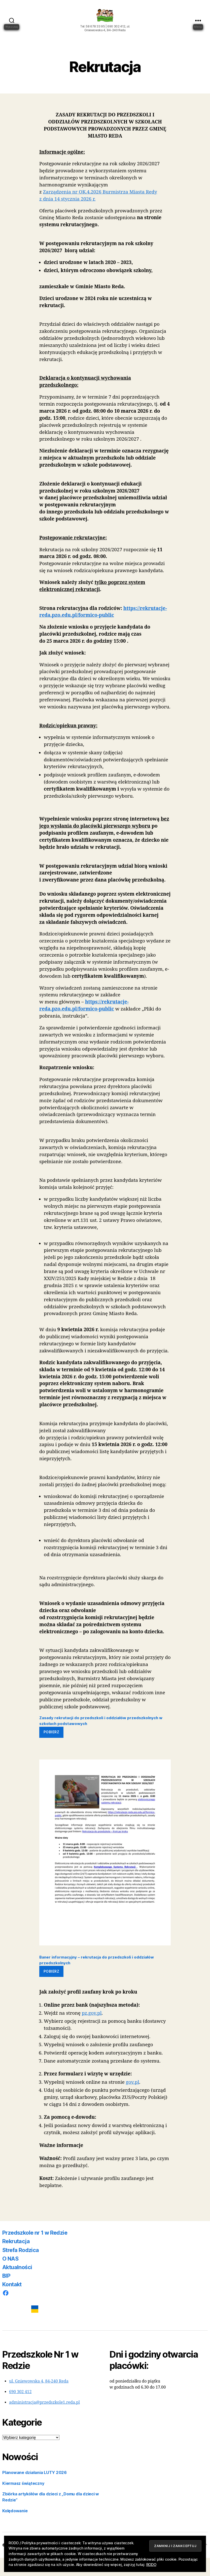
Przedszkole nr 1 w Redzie (34, 2250)
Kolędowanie (14, 2528)
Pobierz (51, 1750)
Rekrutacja (16, 2259)
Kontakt (12, 2302)
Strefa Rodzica (20, 2268)
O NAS (10, 2276)
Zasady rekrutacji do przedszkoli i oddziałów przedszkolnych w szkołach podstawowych (100, 1739)
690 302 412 (20, 2409)
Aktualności (17, 2285)
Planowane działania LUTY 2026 (34, 2490)
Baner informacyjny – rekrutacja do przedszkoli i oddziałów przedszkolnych (96, 1978)
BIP (6, 2294)
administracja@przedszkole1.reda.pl (44, 2420)
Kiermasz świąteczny (23, 2501)
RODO (151, 2564)
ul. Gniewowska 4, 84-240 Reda (38, 2399)
